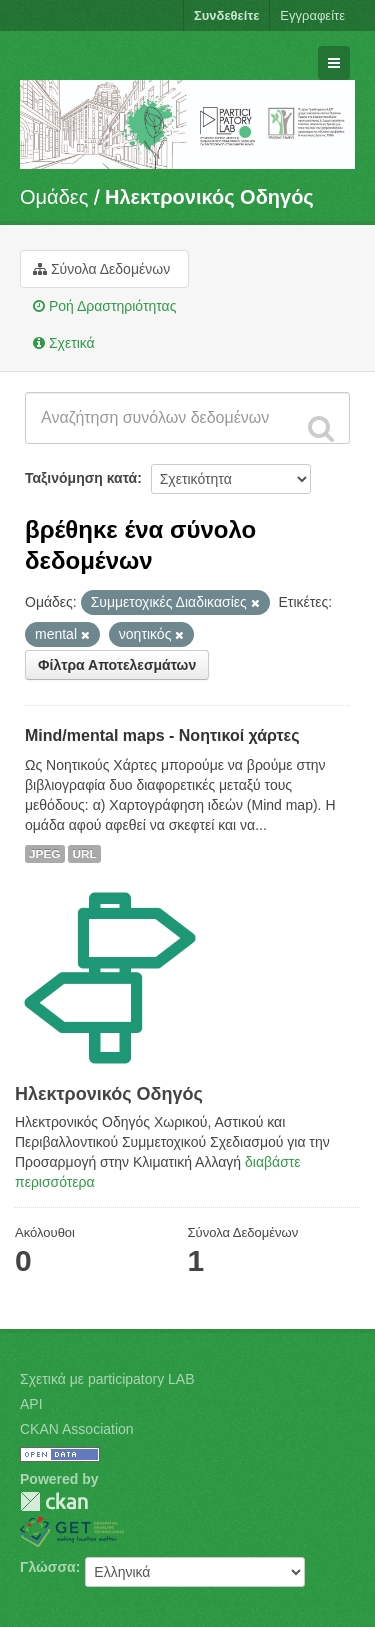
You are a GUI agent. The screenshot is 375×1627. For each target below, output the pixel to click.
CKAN (54, 1501)
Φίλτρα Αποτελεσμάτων (117, 665)
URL (84, 854)
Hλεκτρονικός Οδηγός (209, 197)
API (31, 1404)
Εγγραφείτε (312, 15)
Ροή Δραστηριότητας (104, 306)
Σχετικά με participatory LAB (107, 1379)
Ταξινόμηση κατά (81, 478)
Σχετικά (64, 343)
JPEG (45, 854)
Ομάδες (54, 197)
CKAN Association (77, 1429)
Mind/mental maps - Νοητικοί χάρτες (162, 735)
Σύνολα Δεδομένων (101, 269)
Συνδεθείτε (226, 15)
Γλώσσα (48, 1567)
